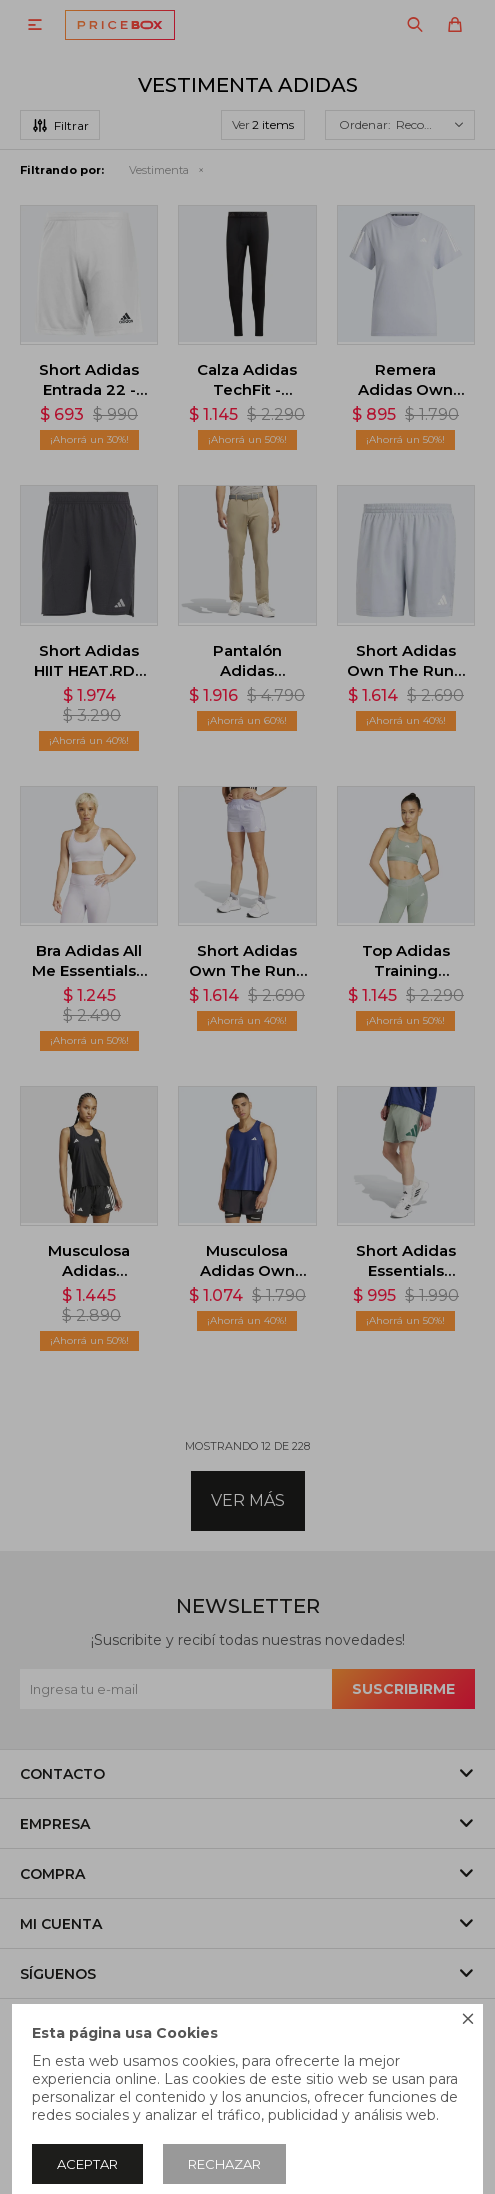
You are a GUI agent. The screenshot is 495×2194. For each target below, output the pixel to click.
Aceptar (87, 2164)
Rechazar (224, 2164)
